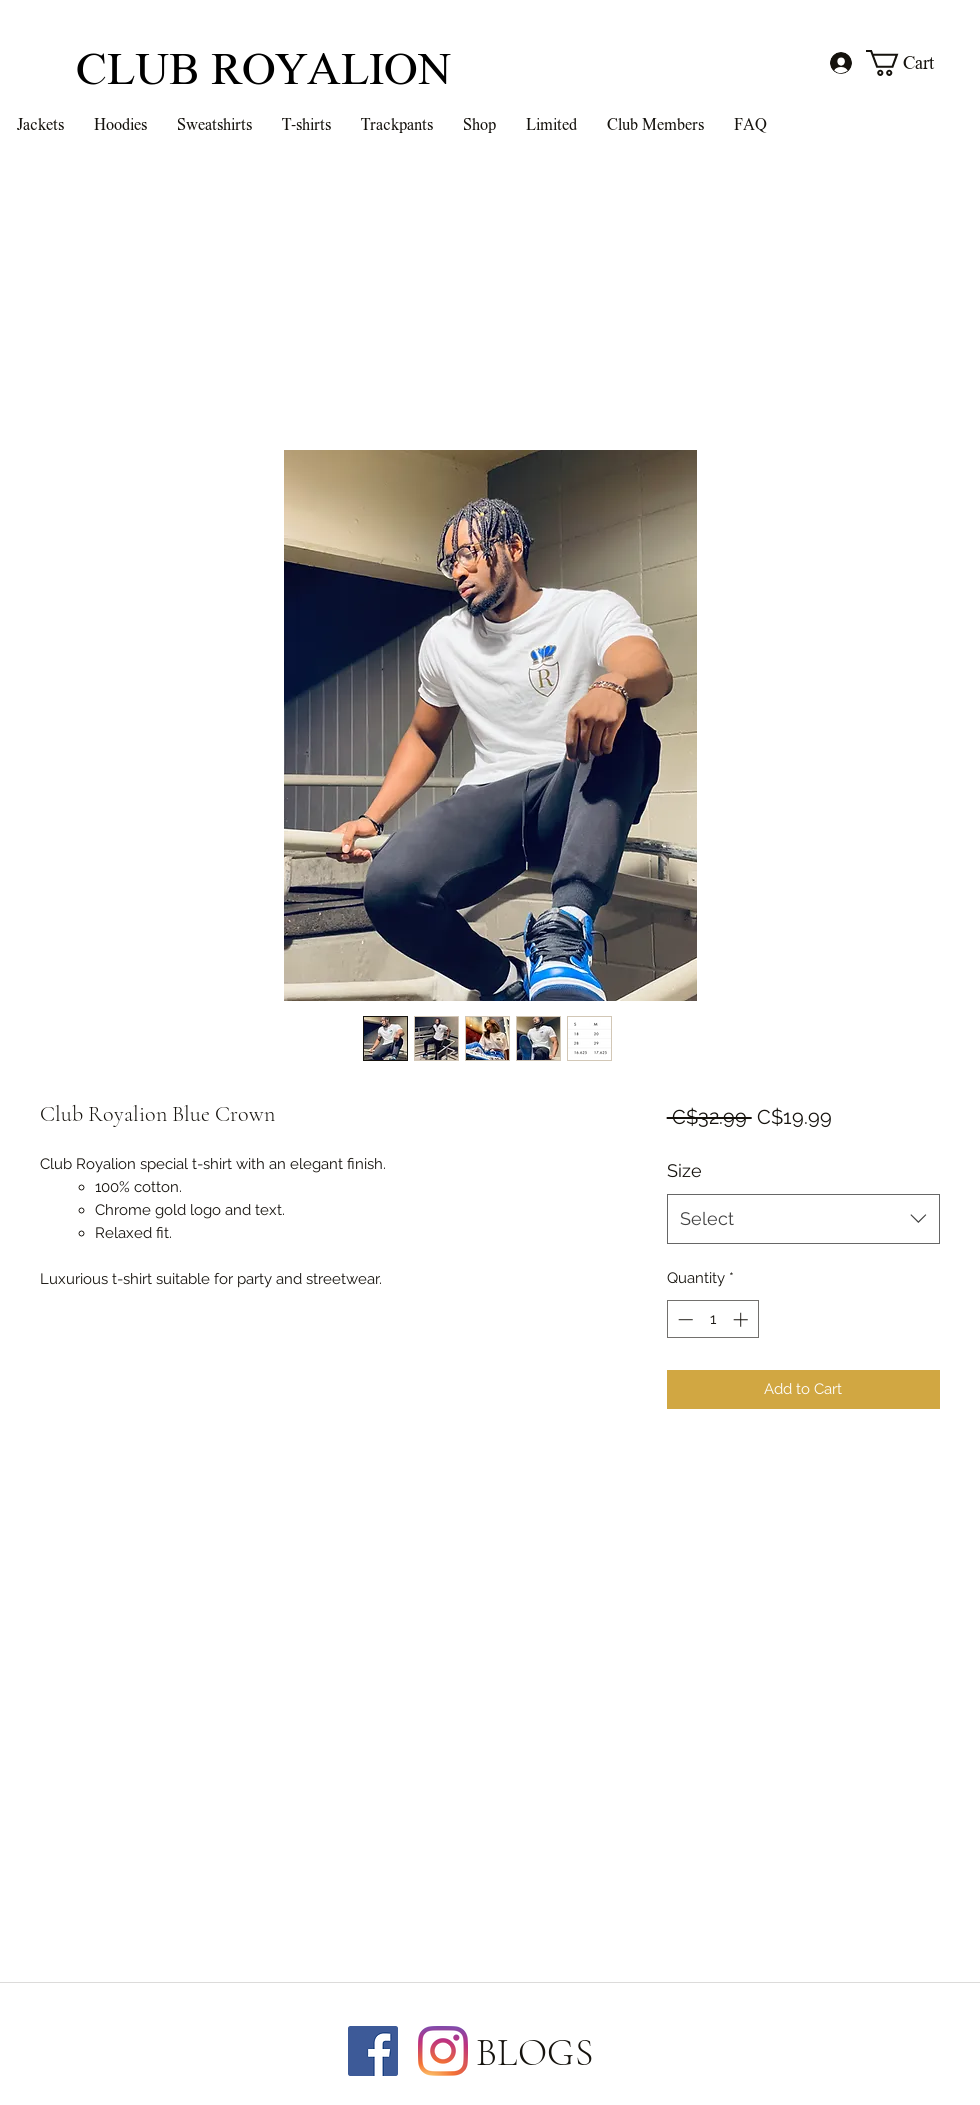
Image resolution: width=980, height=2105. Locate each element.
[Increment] (742, 1319)
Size (684, 1170)
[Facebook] (373, 2051)
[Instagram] (443, 2051)
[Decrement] (683, 1319)
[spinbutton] (712, 1319)
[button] (914, 63)
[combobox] (803, 1219)
